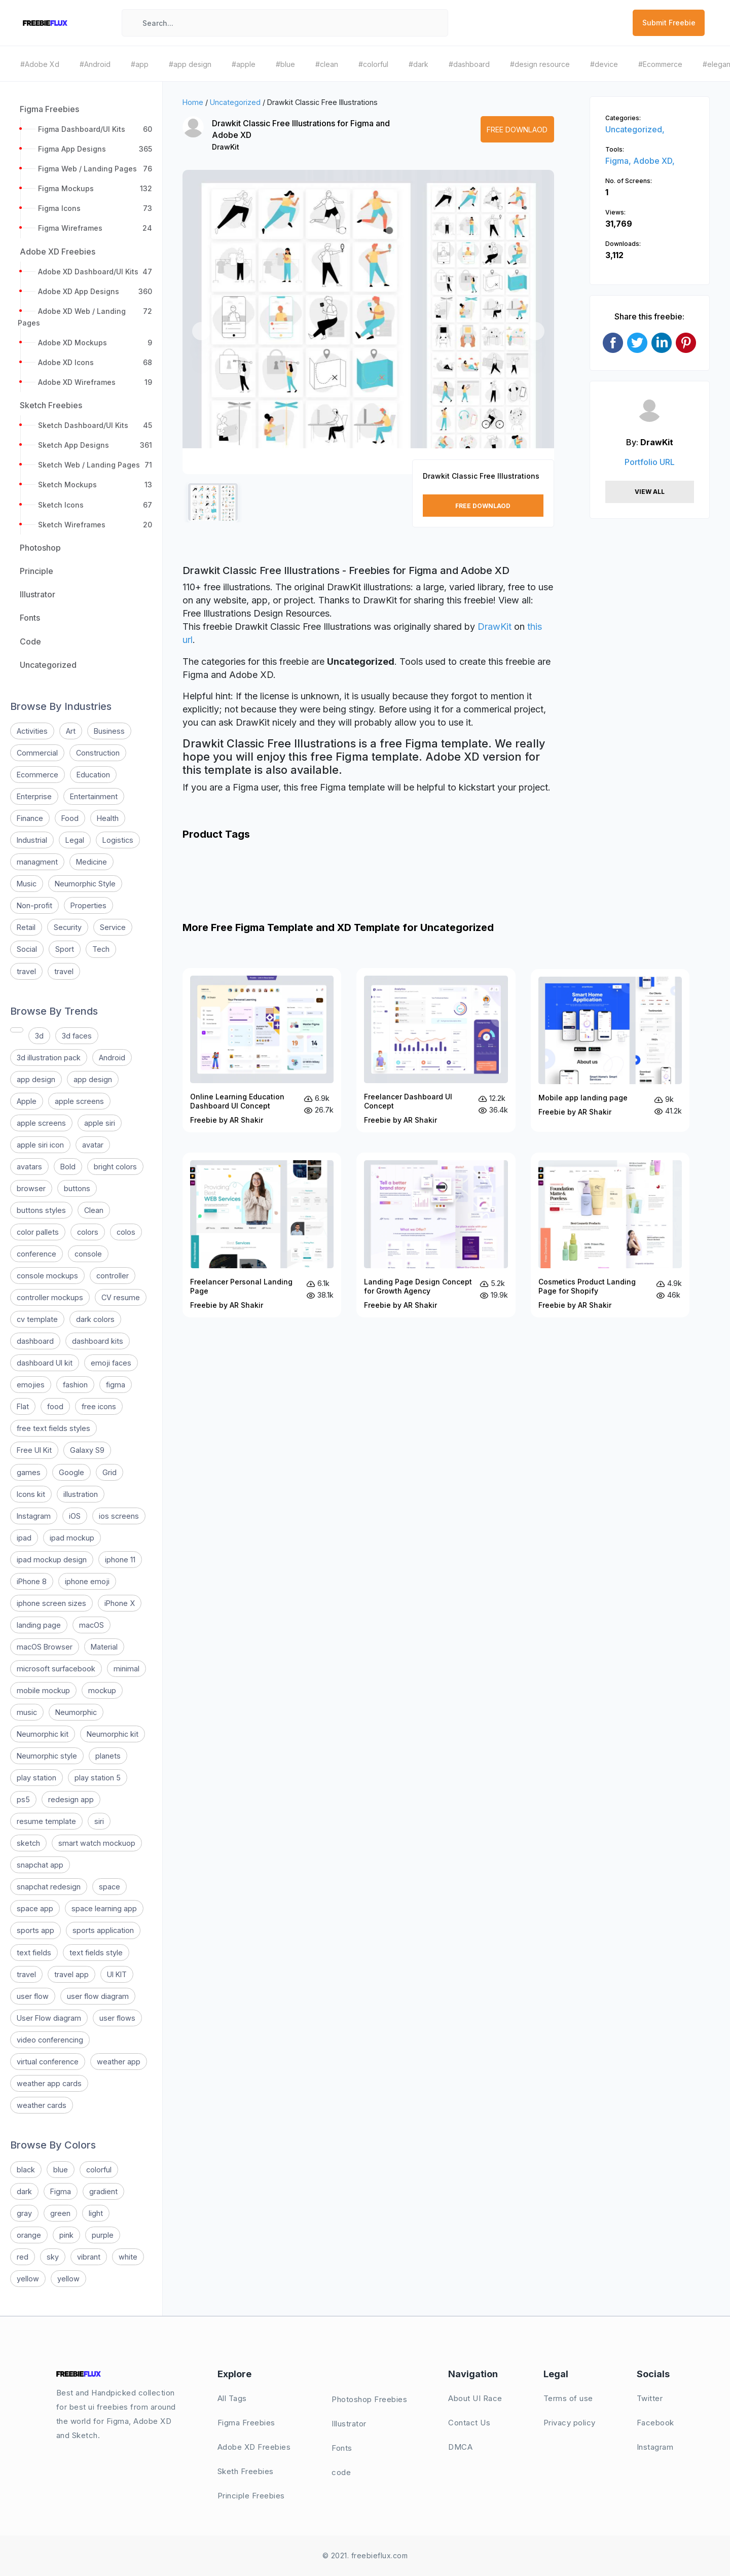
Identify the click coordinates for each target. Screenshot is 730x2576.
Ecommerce (37, 774)
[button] (201, 331)
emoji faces (111, 1362)
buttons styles (41, 1210)
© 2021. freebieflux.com (365, 2555)
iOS (75, 1516)
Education (93, 774)
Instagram (34, 1516)
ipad (24, 1537)
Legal (74, 840)
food (55, 1406)
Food (70, 818)
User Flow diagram (49, 2018)
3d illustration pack (49, 1057)
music (27, 1712)
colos (126, 1232)
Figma (60, 2191)
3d (39, 1035)
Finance (30, 818)
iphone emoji (87, 1581)
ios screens (119, 1516)
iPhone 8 (32, 1581)
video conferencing (50, 2039)
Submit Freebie (669, 22)
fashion (75, 1384)
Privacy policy (569, 2422)
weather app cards (49, 2083)
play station (36, 1777)
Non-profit (34, 905)
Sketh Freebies (245, 2471)
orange (29, 2235)
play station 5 (98, 1777)
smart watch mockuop (96, 1843)
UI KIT (117, 1974)
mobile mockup (43, 1690)
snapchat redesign (49, 1886)
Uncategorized (235, 102)
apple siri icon (40, 1144)
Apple (26, 1101)
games (29, 1472)
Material (104, 1646)
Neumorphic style (47, 1755)
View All (650, 491)
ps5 (23, 1799)
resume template (46, 1821)
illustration (80, 1494)
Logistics (117, 840)
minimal (126, 1668)
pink (66, 2235)
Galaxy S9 (87, 1450)
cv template (37, 1319)
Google (71, 1472)
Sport (64, 949)
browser (31, 1188)
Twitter (650, 2398)
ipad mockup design (52, 1559)
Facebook (655, 2422)
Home (192, 102)
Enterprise (34, 796)
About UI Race (475, 2398)
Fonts (342, 2448)
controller (112, 1275)
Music (26, 883)
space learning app (104, 1908)
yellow (28, 2278)
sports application (103, 1930)
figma (115, 1384)
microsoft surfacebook (56, 1668)
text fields (34, 1952)
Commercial (37, 752)
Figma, (619, 161)
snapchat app (40, 1865)
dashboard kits (97, 1341)
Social (27, 949)
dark (24, 2191)
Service (113, 927)
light (96, 2213)
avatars (29, 1166)
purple (103, 2235)
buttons (77, 1188)
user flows (117, 2018)
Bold (68, 1166)
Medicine (91, 861)
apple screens (79, 1101)
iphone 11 (120, 1559)
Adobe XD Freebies (254, 2447)
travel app (71, 1974)
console (88, 1253)
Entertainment (94, 796)
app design (36, 1079)
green (60, 2213)
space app (35, 1908)
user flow (33, 1996)
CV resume (120, 1297)
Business (109, 731)
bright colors (115, 1166)
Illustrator (349, 2423)
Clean (93, 1210)
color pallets (38, 1232)
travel (26, 971)
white (128, 2256)
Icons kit (31, 1494)
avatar (92, 1144)
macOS (91, 1625)
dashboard (35, 1341)
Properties (88, 905)
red (22, 2256)
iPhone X (119, 1603)
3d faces (77, 1035)
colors (87, 1232)
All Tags (232, 2398)
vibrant (88, 2256)
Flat (23, 1406)
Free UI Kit (34, 1450)
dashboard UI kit (44, 1362)
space (109, 1886)
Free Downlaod (517, 129)
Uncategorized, (635, 129)
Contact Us (469, 2422)
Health (108, 818)
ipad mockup (72, 1537)
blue (60, 2169)
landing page (39, 1625)
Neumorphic (76, 1712)
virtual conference (48, 2061)
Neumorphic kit (42, 1734)
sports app (35, 1930)
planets (108, 1755)
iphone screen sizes (51, 1603)
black (26, 2169)
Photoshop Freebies (369, 2399)
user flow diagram (98, 1996)
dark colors (95, 1319)
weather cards (41, 2105)
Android (112, 1057)
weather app (118, 2061)
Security (68, 927)
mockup (102, 1690)
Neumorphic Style (85, 883)
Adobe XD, (654, 161)
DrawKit (225, 146)
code (341, 2472)
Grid (109, 1472)
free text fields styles (53, 1428)
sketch (28, 1843)
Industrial (32, 840)
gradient (103, 2191)
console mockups (47, 1275)
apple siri (99, 1123)
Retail (26, 927)
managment (37, 861)
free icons (99, 1406)
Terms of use (568, 2398)
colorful (99, 2169)
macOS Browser (44, 1646)
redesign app (71, 1799)
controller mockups (50, 1297)
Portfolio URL (650, 462)
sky (53, 2256)
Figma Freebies (246, 2422)
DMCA (460, 2447)
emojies (31, 1384)
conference (36, 1253)
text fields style (96, 1952)
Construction (98, 752)
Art (71, 731)
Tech (101, 949)
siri (99, 1821)
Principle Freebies (251, 2495)
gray (24, 2213)
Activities (32, 731)
